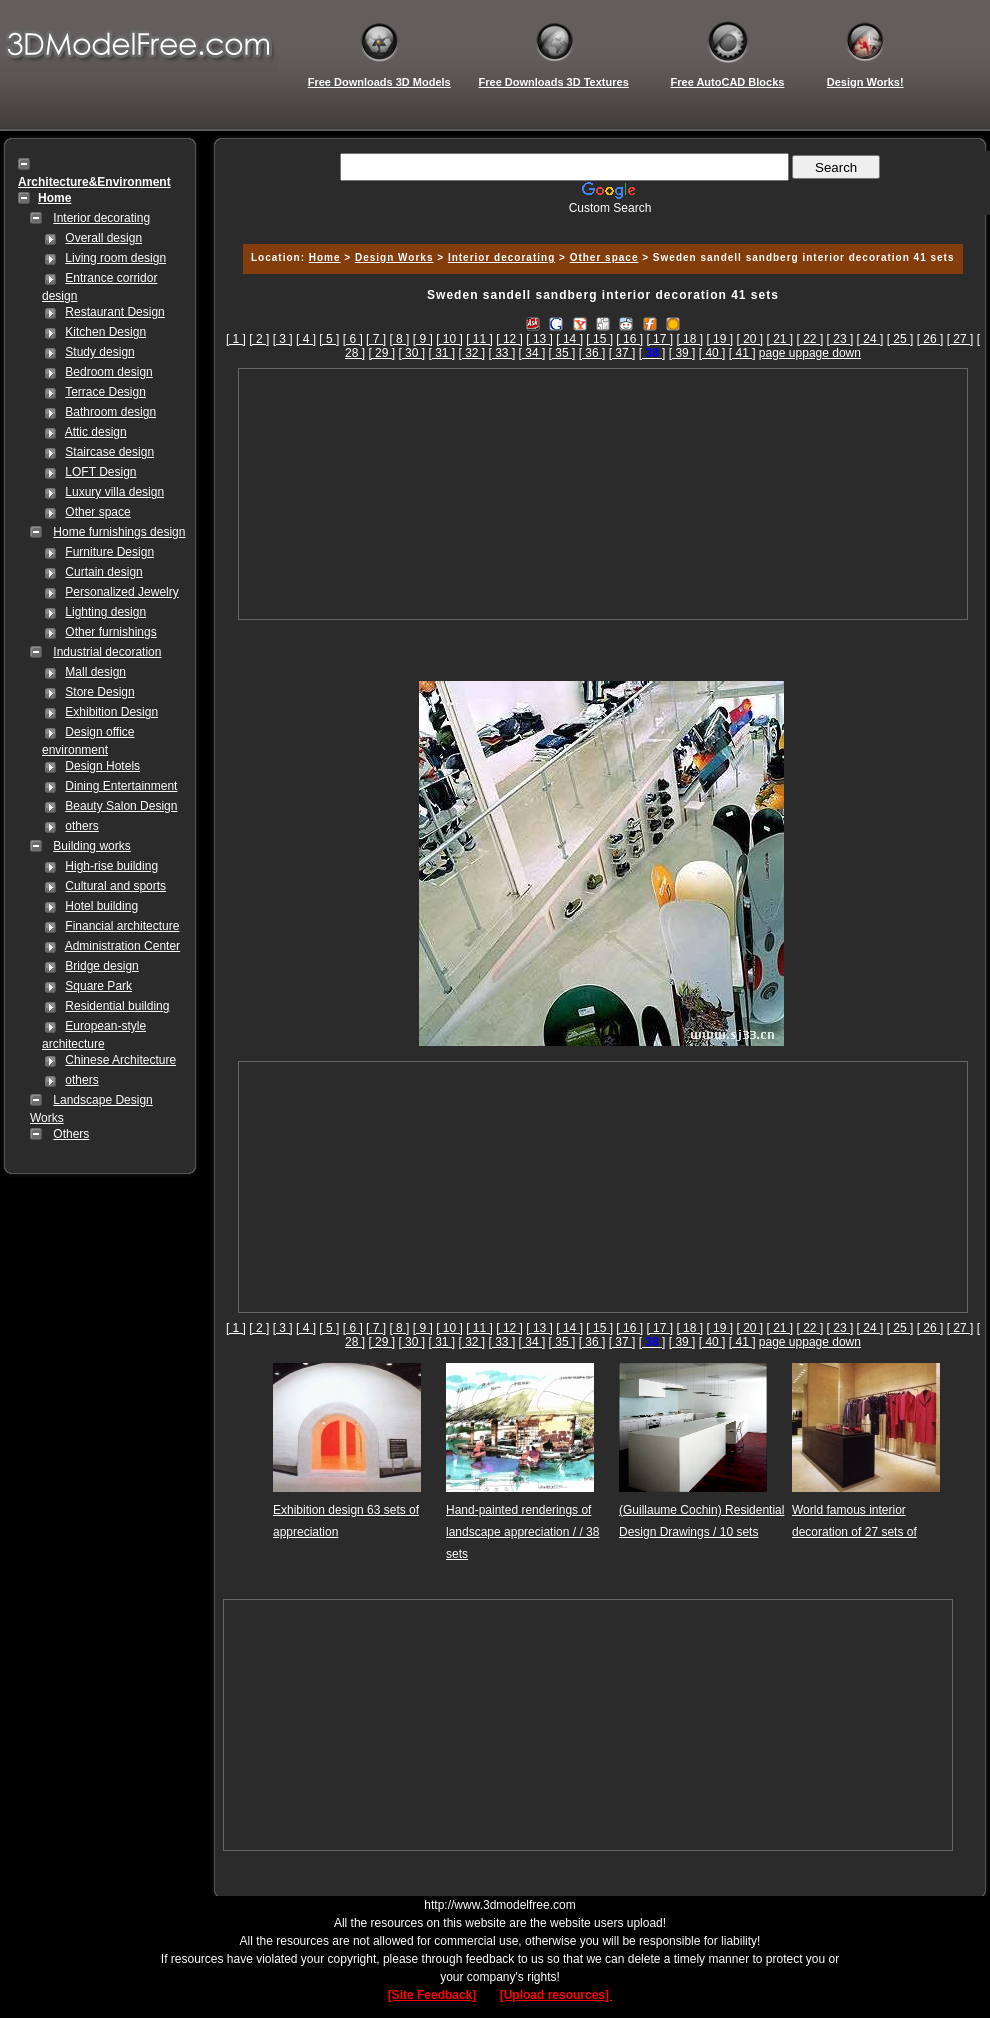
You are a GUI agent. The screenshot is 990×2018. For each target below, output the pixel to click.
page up (780, 353)
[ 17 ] (659, 339)
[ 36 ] (592, 353)
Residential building (117, 1006)
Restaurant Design (114, 312)
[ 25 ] (900, 339)
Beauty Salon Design (121, 806)
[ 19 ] (719, 339)
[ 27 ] (960, 339)
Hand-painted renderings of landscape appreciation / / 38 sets (522, 1532)
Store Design (99, 692)
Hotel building (101, 906)
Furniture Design (109, 552)
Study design (99, 352)
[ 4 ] (306, 339)
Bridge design (101, 966)
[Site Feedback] (432, 1995)
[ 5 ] (329, 339)
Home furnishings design (119, 532)
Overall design (103, 238)
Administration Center (122, 946)
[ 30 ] (411, 353)
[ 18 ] (689, 339)
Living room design (115, 258)
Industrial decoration (107, 652)
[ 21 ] (780, 339)
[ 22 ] (810, 339)
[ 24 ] (870, 339)
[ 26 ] (930, 339)
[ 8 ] (399, 339)
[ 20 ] (749, 339)
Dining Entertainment (121, 786)
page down (831, 353)
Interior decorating (101, 218)
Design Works (394, 257)
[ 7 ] (376, 339)
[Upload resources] (556, 1995)
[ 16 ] (629, 339)
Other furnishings (110, 632)
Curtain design (103, 572)
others (81, 826)
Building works (91, 846)
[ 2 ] (259, 339)
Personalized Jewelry (121, 592)
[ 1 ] (236, 339)
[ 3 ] (283, 339)
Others (71, 1134)
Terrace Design (105, 392)
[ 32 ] (472, 353)
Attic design (96, 432)
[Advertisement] (603, 494)
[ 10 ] (449, 339)
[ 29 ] (381, 353)
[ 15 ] (599, 339)
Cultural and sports (115, 886)
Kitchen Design (105, 332)
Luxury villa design (114, 492)
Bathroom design (110, 412)
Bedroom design (108, 372)
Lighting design (105, 612)
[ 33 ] (502, 353)
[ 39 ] (682, 353)
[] (652, 353)
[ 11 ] (479, 339)
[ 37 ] (622, 353)
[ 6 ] (353, 339)
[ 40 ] (712, 353)
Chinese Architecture (120, 1060)
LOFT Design (100, 472)
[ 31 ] (441, 353)
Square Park (98, 986)
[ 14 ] (569, 339)
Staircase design (109, 452)
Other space (97, 512)
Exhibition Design (111, 712)
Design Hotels (102, 766)
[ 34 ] (532, 353)
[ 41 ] (742, 353)
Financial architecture (122, 926)
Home (325, 257)
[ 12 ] (509, 339)
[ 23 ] (840, 339)
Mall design (95, 672)
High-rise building (111, 866)
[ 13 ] (539, 339)
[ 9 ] (423, 339)
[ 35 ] (562, 353)
